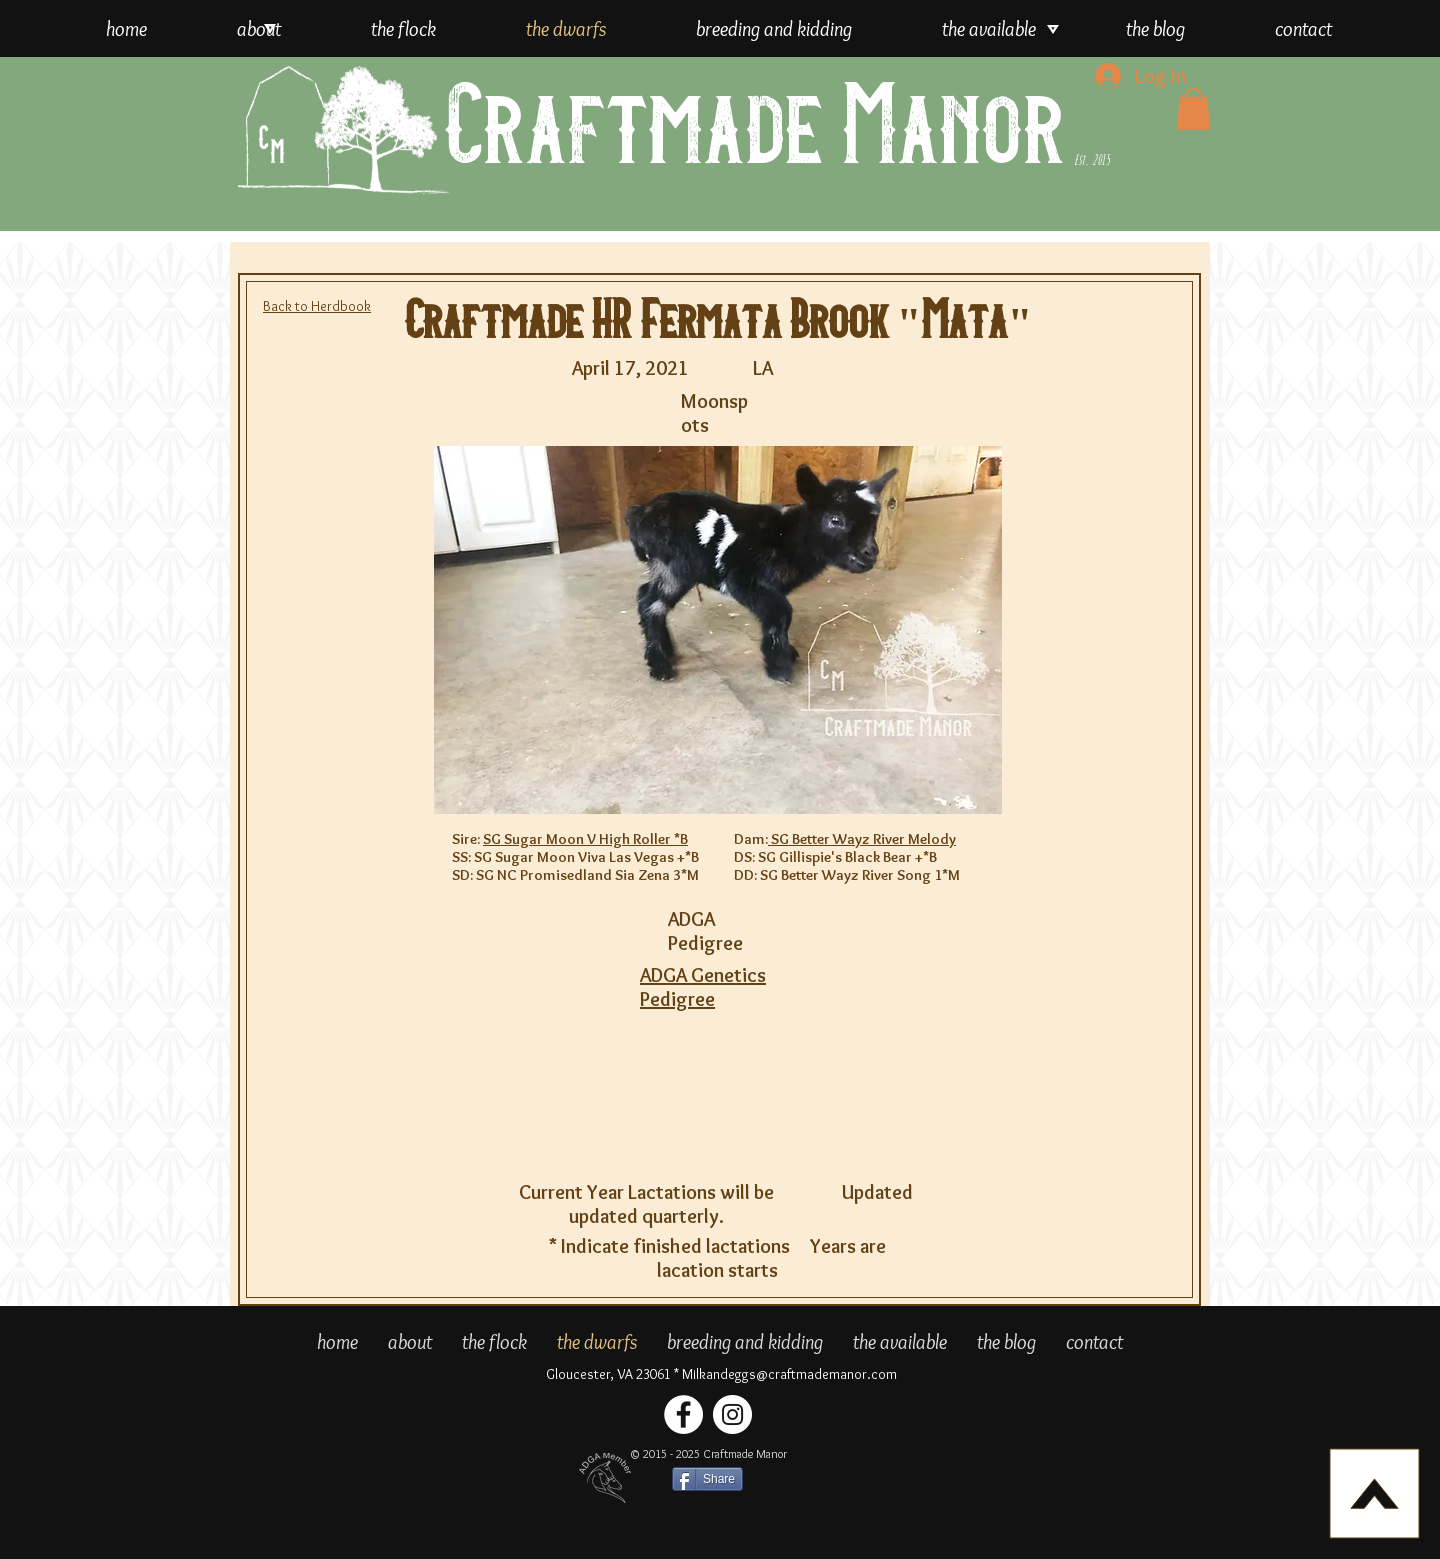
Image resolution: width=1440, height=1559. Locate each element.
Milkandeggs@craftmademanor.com (789, 1374)
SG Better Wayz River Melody (862, 839)
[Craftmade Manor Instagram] (732, 1414)
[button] (1193, 109)
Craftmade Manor (754, 129)
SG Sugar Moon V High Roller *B (585, 839)
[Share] (707, 1479)
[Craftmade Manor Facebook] (683, 1414)
